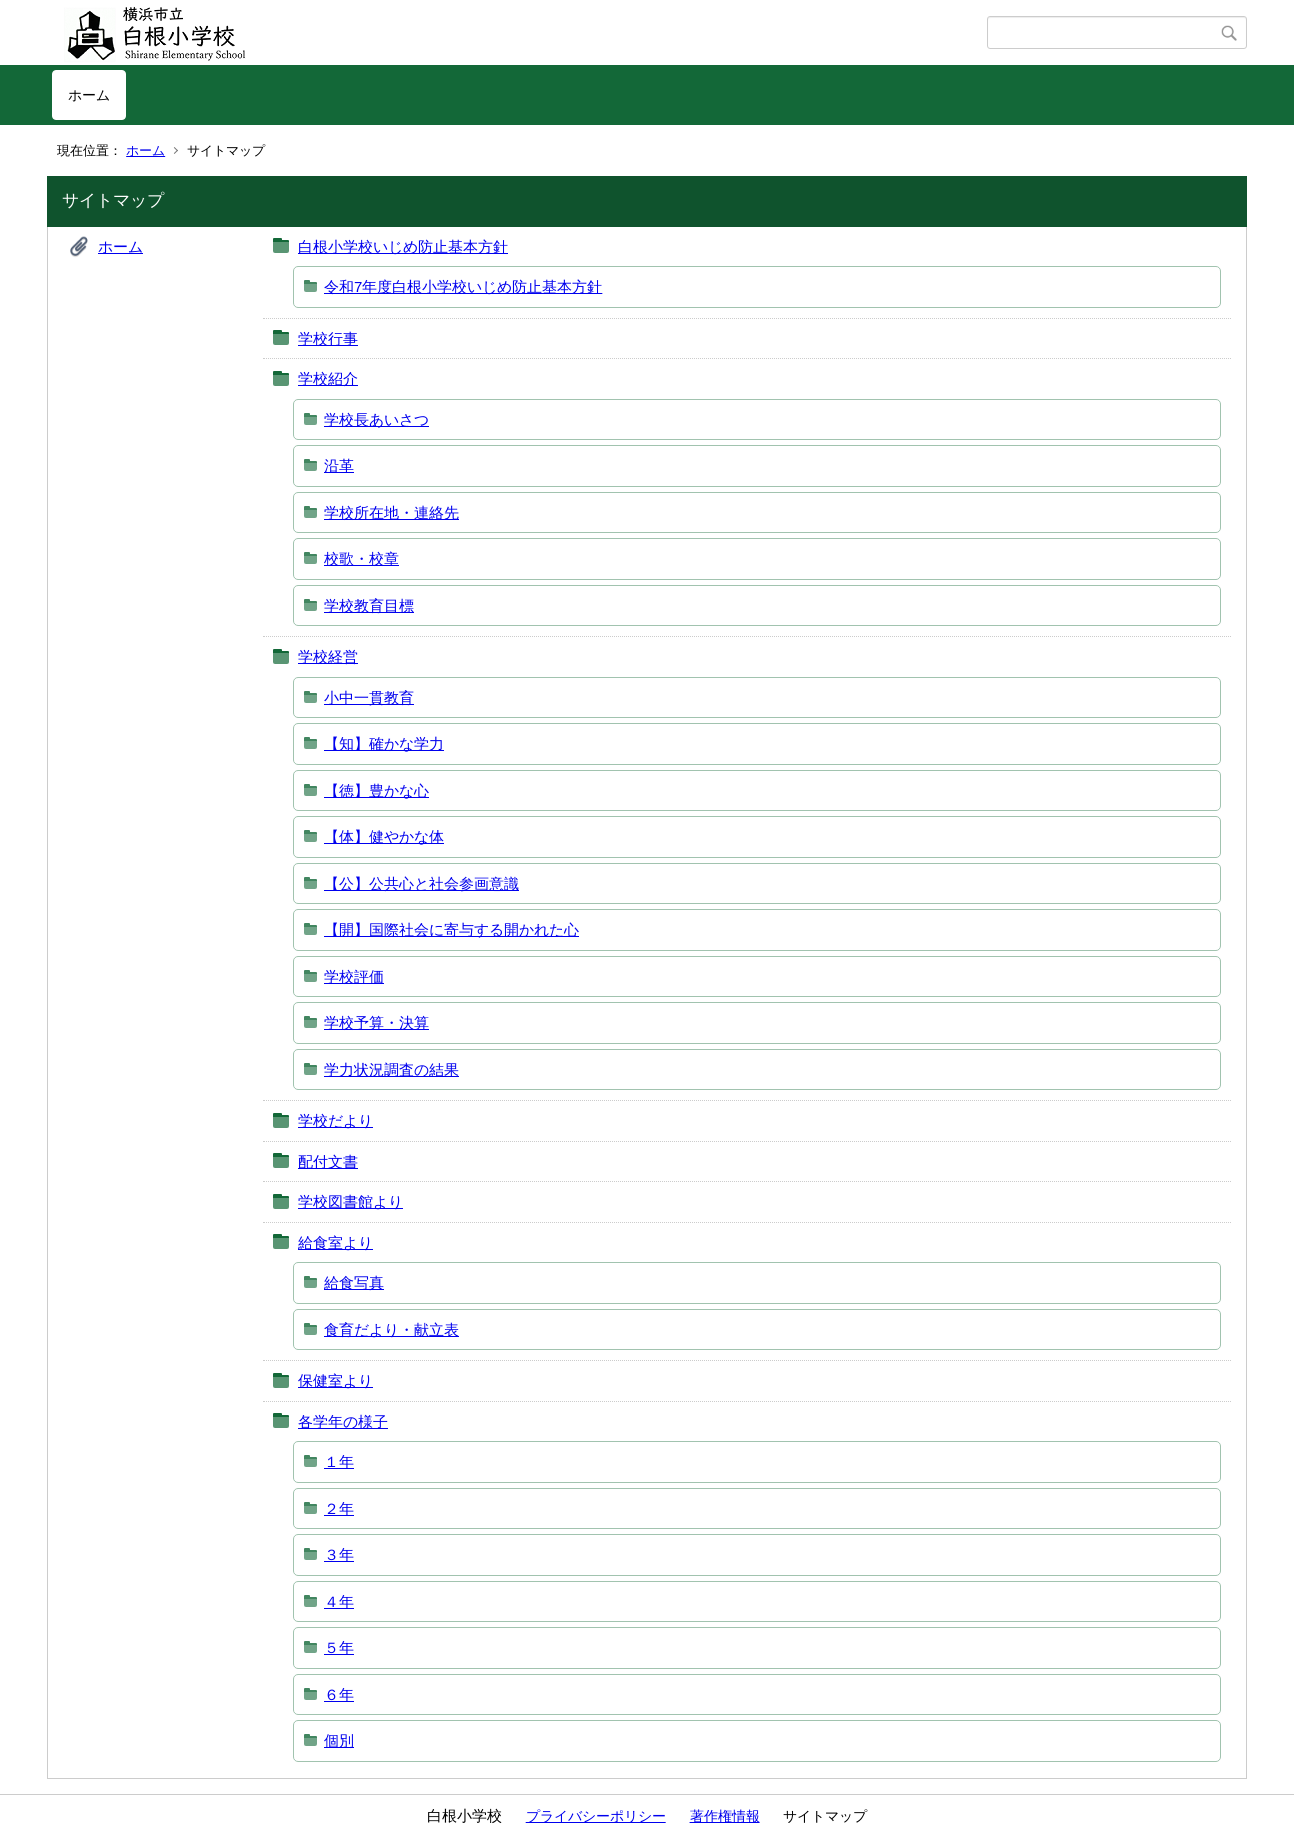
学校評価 (354, 976)
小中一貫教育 (369, 697)
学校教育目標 (369, 605)
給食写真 (354, 1282)
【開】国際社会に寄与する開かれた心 (451, 929)
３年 (339, 1554)
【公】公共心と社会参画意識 (421, 883)
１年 (339, 1461)
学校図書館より (350, 1201)
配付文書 (328, 1161)
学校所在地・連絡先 (391, 512)
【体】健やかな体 (384, 836)
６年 (339, 1694)
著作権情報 (725, 1816)
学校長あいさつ (376, 419)
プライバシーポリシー (596, 1816)
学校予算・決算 (376, 1022)
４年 (339, 1601)
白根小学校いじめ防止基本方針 (403, 246)
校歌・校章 (361, 558)
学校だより (335, 1120)
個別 (339, 1740)
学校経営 (328, 656)
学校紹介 (328, 378)
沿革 (339, 465)
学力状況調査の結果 (391, 1069)
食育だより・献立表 (391, 1329)
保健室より (335, 1380)
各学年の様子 (343, 1421)
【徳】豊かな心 (376, 790)
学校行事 (328, 338)
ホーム (89, 95)
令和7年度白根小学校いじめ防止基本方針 (463, 286)
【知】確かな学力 (384, 743)
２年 (339, 1508)
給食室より (335, 1242)
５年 (339, 1647)
